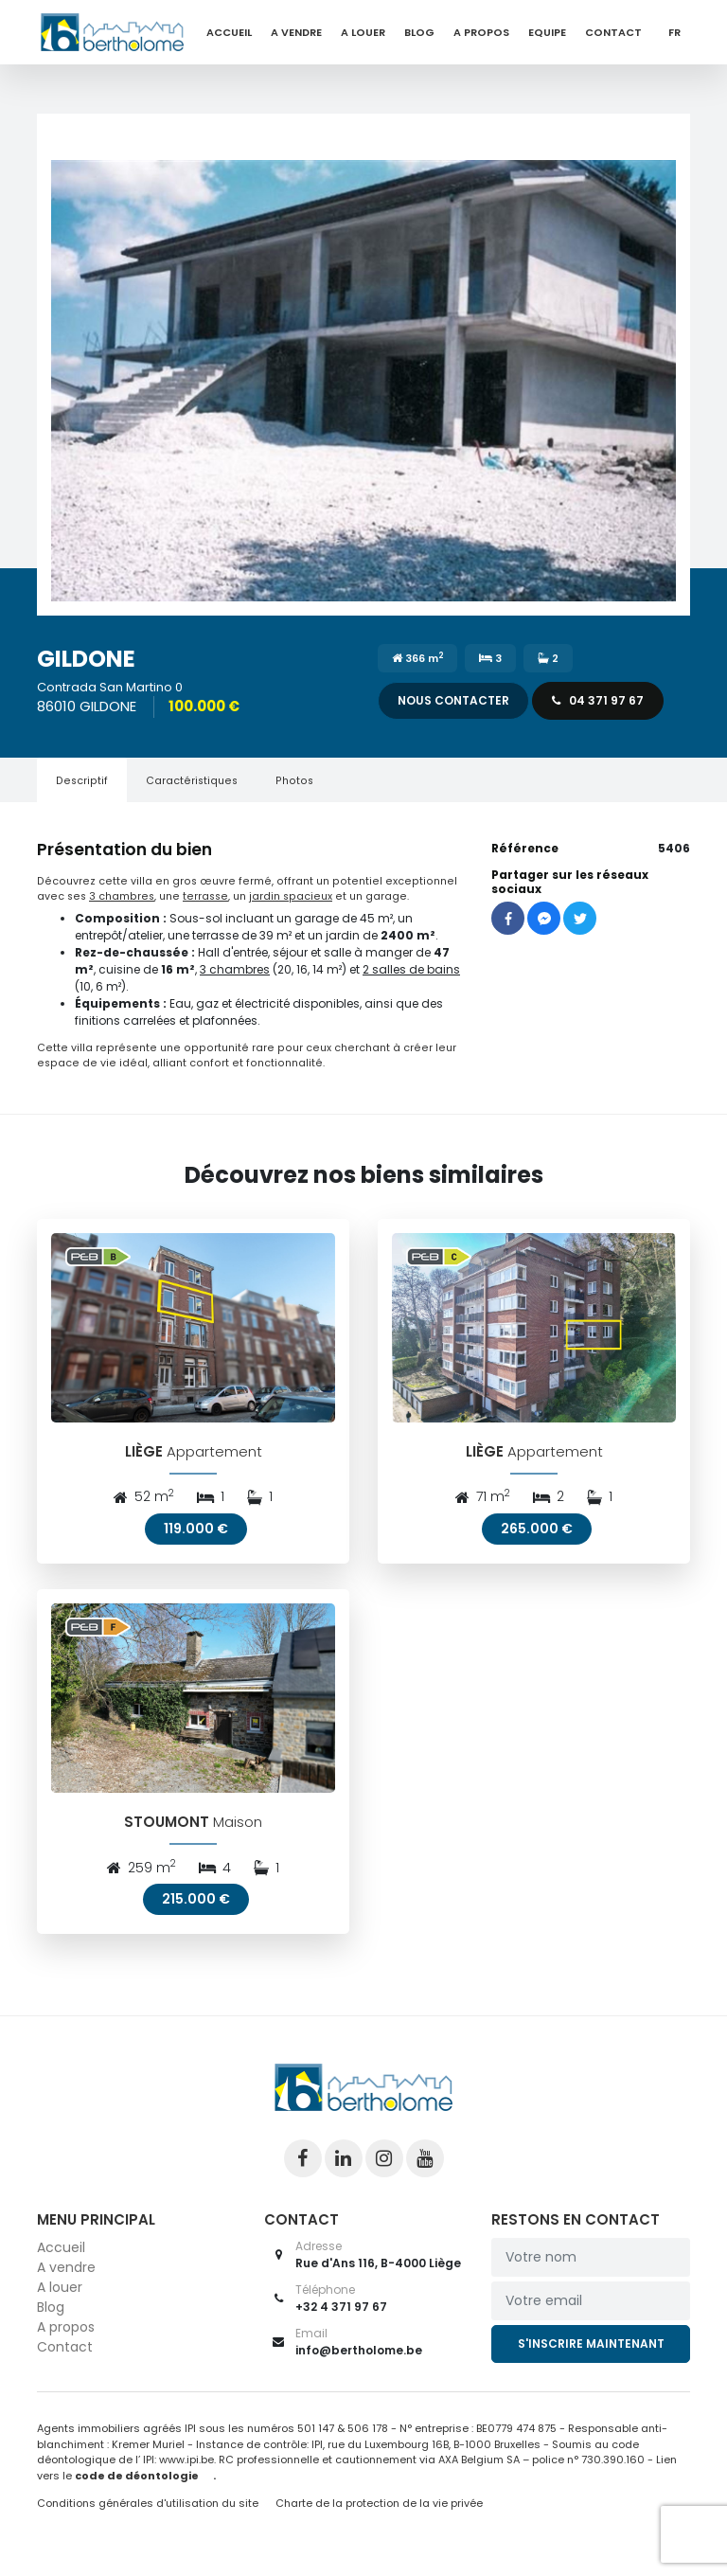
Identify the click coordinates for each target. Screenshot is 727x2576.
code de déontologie (137, 2491)
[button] (363, 364)
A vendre (296, 32)
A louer (363, 32)
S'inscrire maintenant (591, 2360)
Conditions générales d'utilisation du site (147, 2520)
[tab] (82, 780)
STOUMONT (167, 1839)
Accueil (229, 32)
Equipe (547, 32)
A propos (481, 32)
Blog (419, 32)
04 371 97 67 (598, 700)
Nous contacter (453, 700)
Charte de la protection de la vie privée (379, 2520)
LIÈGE (144, 1460)
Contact (613, 32)
